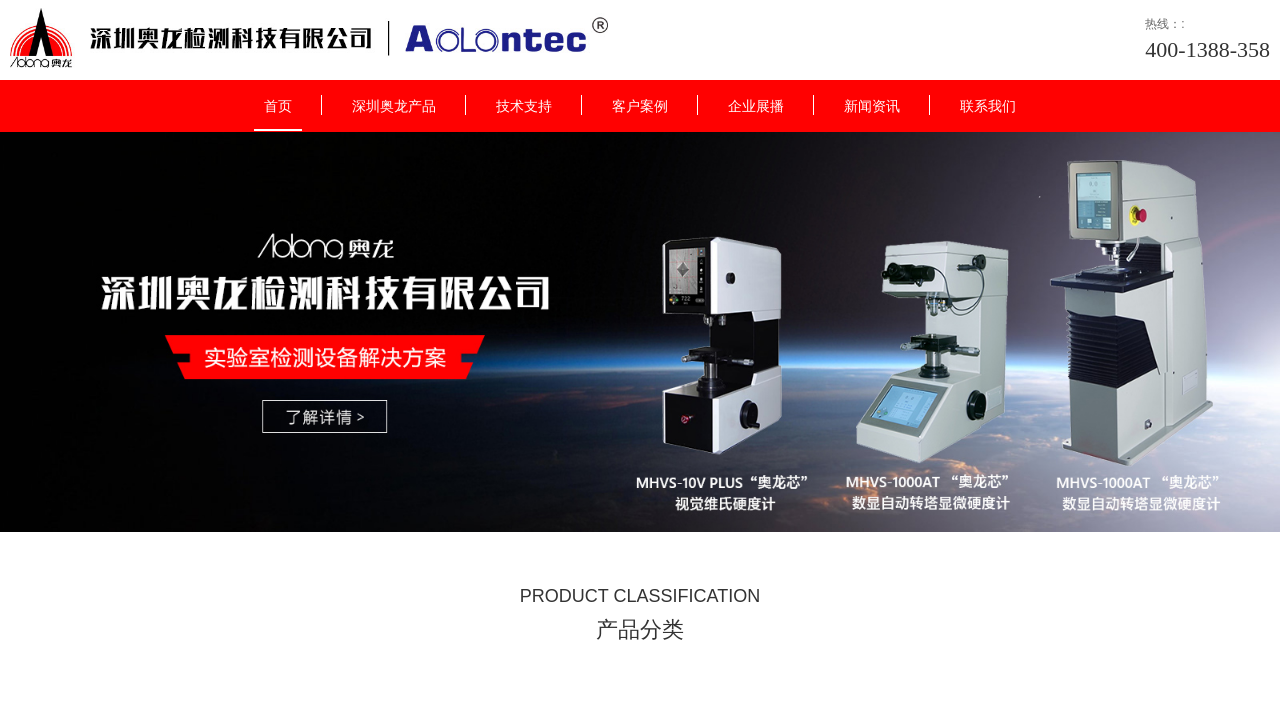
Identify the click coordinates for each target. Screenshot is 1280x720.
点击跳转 (706, 371)
